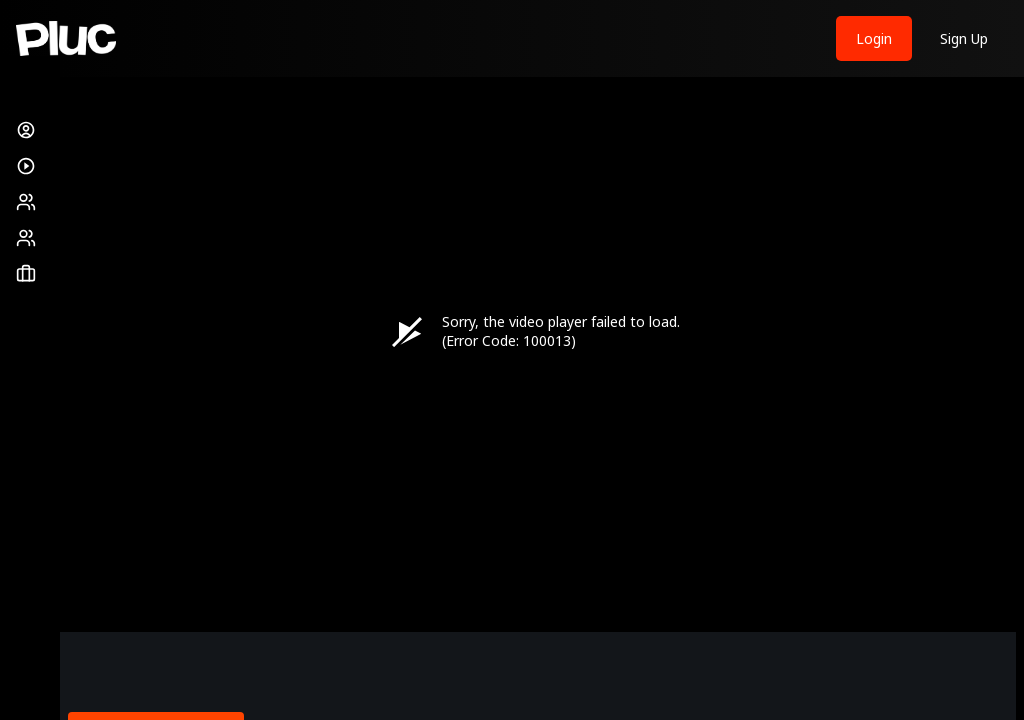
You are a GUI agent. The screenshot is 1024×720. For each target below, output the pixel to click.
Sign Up (964, 38)
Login (874, 38)
